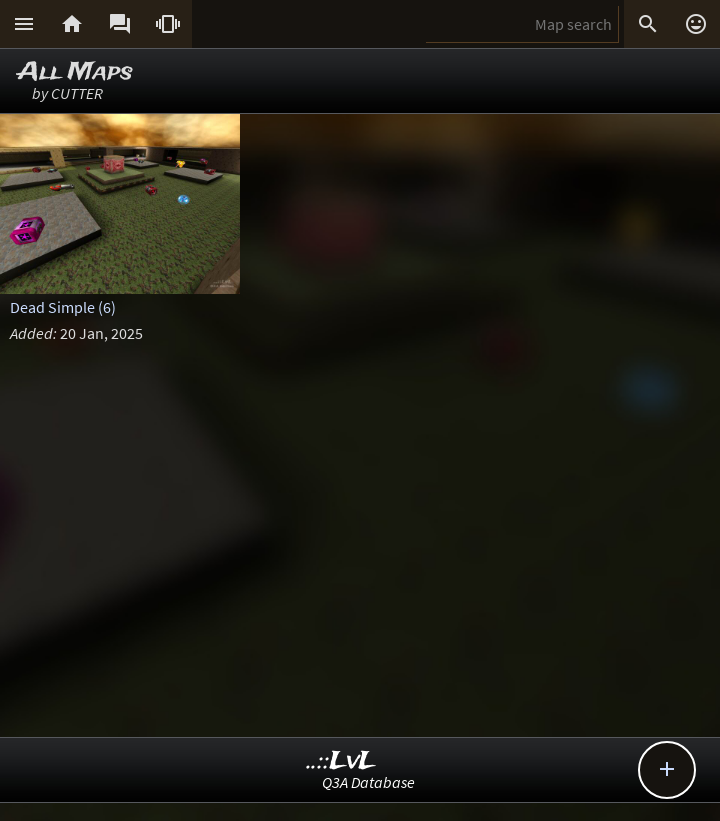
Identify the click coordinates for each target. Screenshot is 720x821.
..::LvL (341, 761)
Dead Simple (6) (63, 307)
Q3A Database (368, 782)
